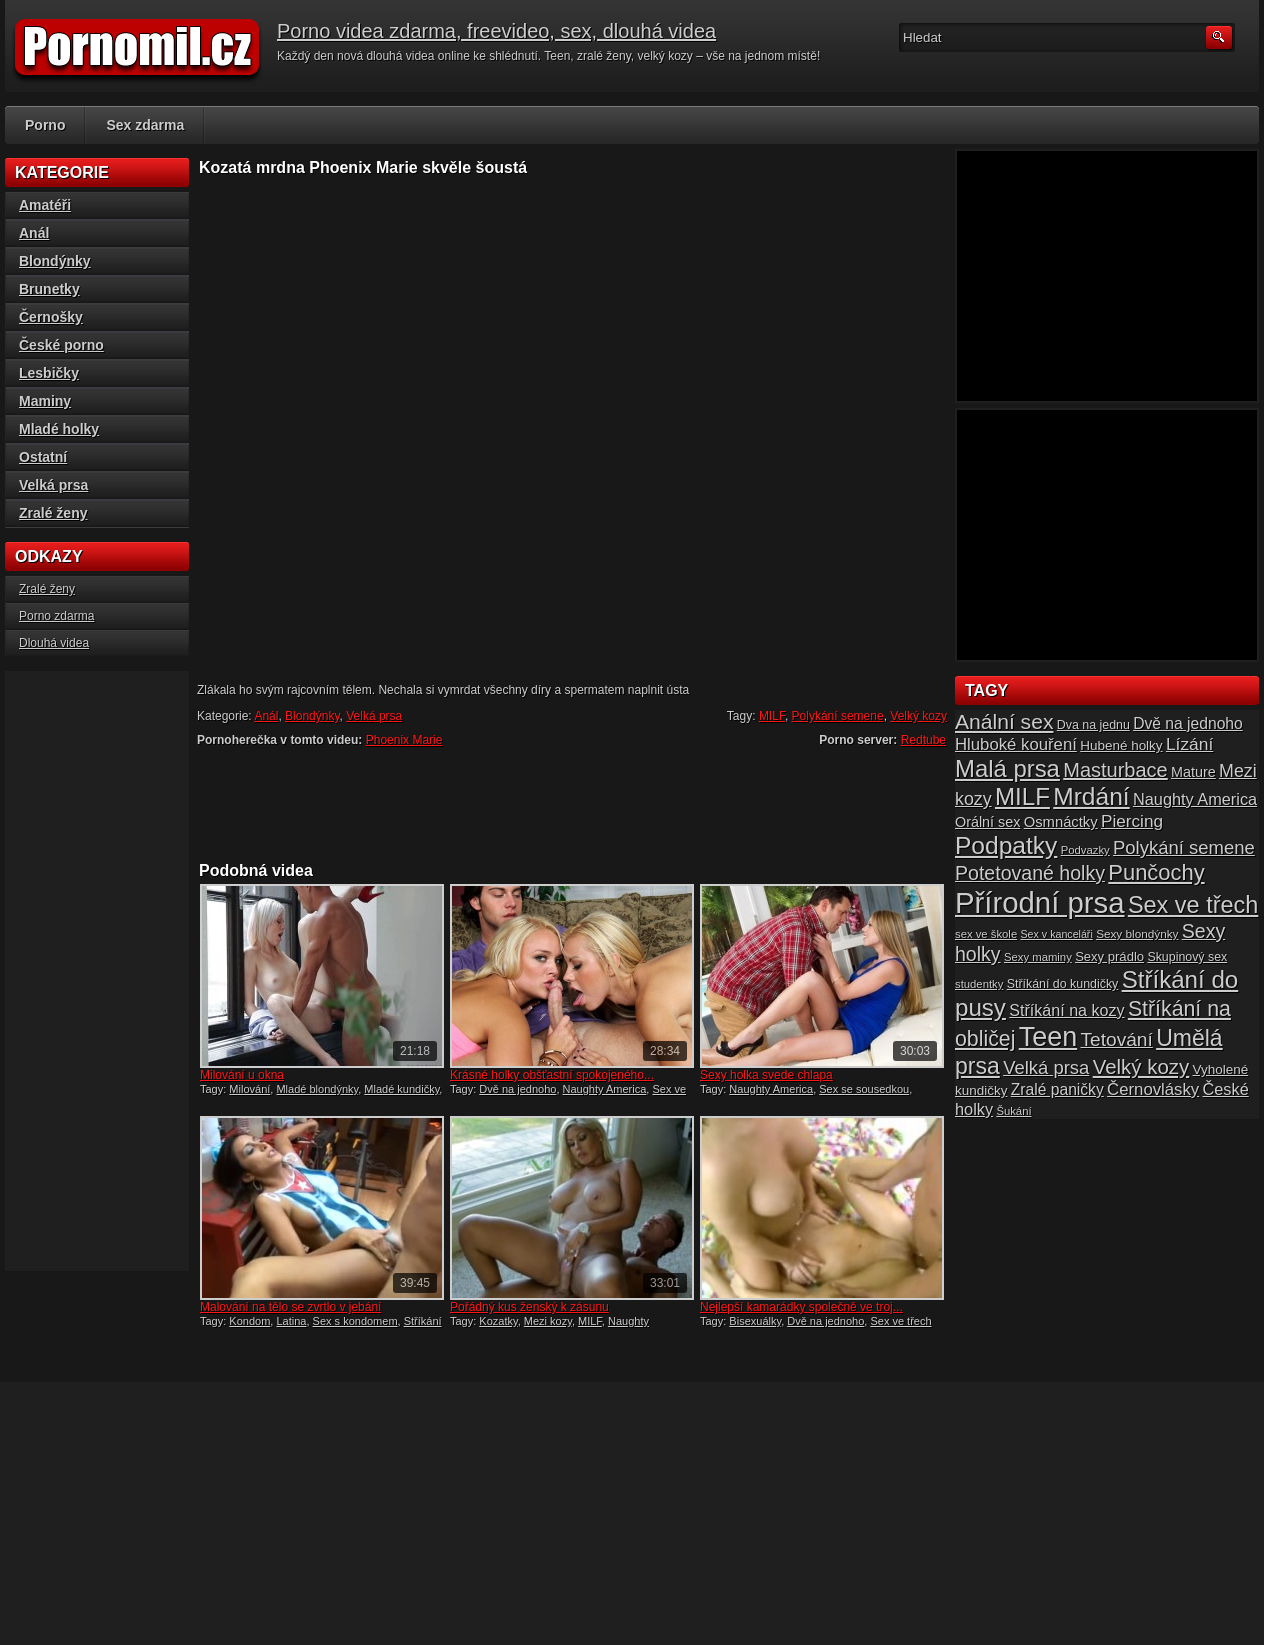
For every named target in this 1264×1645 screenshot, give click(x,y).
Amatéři (45, 205)
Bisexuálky (755, 1321)
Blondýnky (312, 716)
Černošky (51, 317)
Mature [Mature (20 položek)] (1193, 772)
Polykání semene (838, 716)
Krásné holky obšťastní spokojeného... (552, 1075)
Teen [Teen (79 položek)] (1048, 1037)
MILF (772, 716)
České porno (61, 345)
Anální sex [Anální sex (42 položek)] (1004, 721)
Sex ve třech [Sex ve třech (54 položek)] (1193, 905)
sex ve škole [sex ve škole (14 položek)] (986, 934)
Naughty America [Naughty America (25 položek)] (1195, 799)
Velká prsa (374, 716)
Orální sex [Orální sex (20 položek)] (987, 822)
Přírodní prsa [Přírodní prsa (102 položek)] (1040, 902)
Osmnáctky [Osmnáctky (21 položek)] (1061, 822)
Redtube (923, 740)
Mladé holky (59, 429)
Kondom (249, 1321)
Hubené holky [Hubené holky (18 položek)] (1121, 745)
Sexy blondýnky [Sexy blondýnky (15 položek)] (1137, 933)
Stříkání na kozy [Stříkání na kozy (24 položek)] (1066, 1010)
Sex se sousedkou (864, 1089)
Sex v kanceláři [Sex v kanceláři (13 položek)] (1057, 934)
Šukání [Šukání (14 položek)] (1013, 1111)
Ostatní (43, 457)
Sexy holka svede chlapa (766, 1075)
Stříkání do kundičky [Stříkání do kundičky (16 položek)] (1063, 984)
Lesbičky (49, 373)
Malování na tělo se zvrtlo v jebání (290, 1307)
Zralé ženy (53, 513)
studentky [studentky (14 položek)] (979, 984)
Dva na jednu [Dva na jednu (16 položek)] (1093, 725)
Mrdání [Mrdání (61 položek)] (1091, 796)
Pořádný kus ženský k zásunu (529, 1307)
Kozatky (498, 1321)
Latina (291, 1321)
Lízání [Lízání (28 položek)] (1189, 744)
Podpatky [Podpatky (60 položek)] (1006, 845)
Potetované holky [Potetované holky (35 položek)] (1030, 873)
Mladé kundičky (401, 1089)
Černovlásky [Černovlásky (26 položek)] (1153, 1089)
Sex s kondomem (355, 1321)
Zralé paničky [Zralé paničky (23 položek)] (1057, 1089)
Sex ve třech (900, 1321)
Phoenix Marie (404, 740)
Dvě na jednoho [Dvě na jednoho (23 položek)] (1188, 723)
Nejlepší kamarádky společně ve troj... (801, 1307)
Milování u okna (242, 1075)
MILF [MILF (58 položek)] (1022, 796)
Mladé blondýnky (317, 1089)
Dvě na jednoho (517, 1089)
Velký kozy (918, 716)
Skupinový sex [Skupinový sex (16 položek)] (1187, 957)
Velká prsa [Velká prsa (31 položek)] (1046, 1067)
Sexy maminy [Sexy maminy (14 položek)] (1038, 957)
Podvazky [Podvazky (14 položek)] (1085, 850)
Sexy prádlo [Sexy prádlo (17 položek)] (1109, 956)
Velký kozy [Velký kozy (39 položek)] (1141, 1067)
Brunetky (49, 289)
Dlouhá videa (54, 643)
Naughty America (605, 1089)
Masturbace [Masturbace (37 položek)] (1115, 770)
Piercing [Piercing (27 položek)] (1132, 821)
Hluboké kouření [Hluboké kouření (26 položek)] (1016, 744)
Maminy (45, 401)
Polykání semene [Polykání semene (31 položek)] (1184, 847)
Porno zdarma (56, 616)
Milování (249, 1089)
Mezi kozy (548, 1321)
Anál (266, 716)
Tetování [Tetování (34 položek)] (1117, 1039)
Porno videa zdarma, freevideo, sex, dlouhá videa (496, 31)
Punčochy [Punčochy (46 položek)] (1156, 872)
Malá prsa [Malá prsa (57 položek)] (1007, 768)
